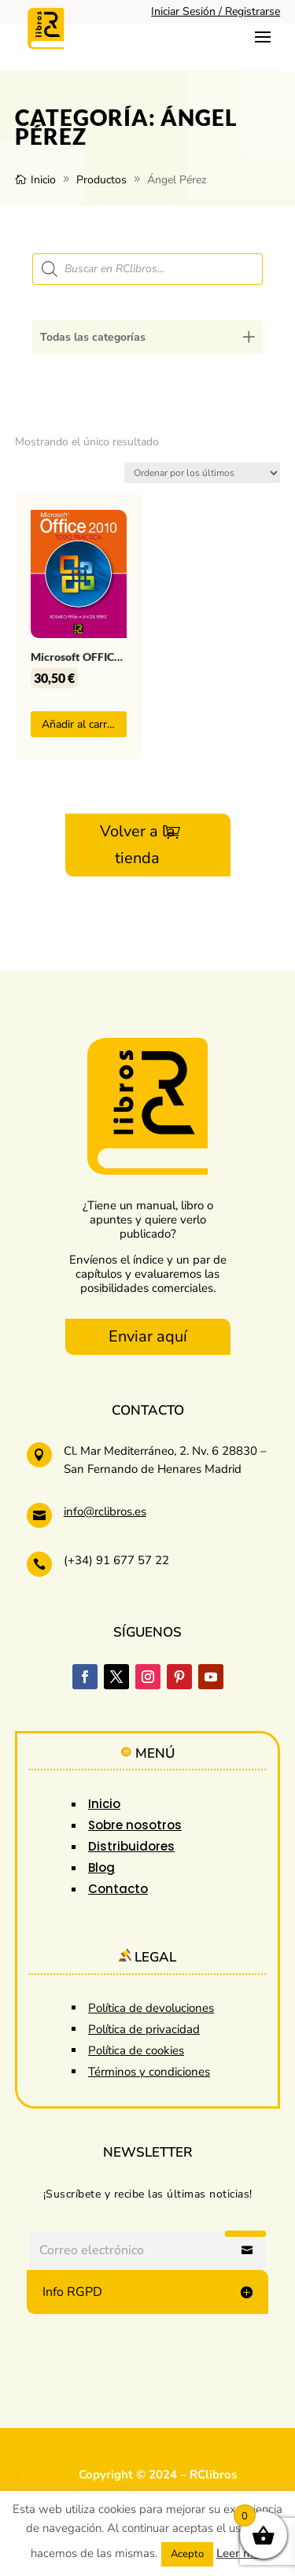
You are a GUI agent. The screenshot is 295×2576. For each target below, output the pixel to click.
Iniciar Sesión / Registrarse (215, 11)
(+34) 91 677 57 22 (116, 1560)
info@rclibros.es (105, 1511)
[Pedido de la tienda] (202, 473)
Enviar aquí (148, 1336)
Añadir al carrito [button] (81, 724)
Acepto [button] (187, 2554)
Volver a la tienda (137, 845)
